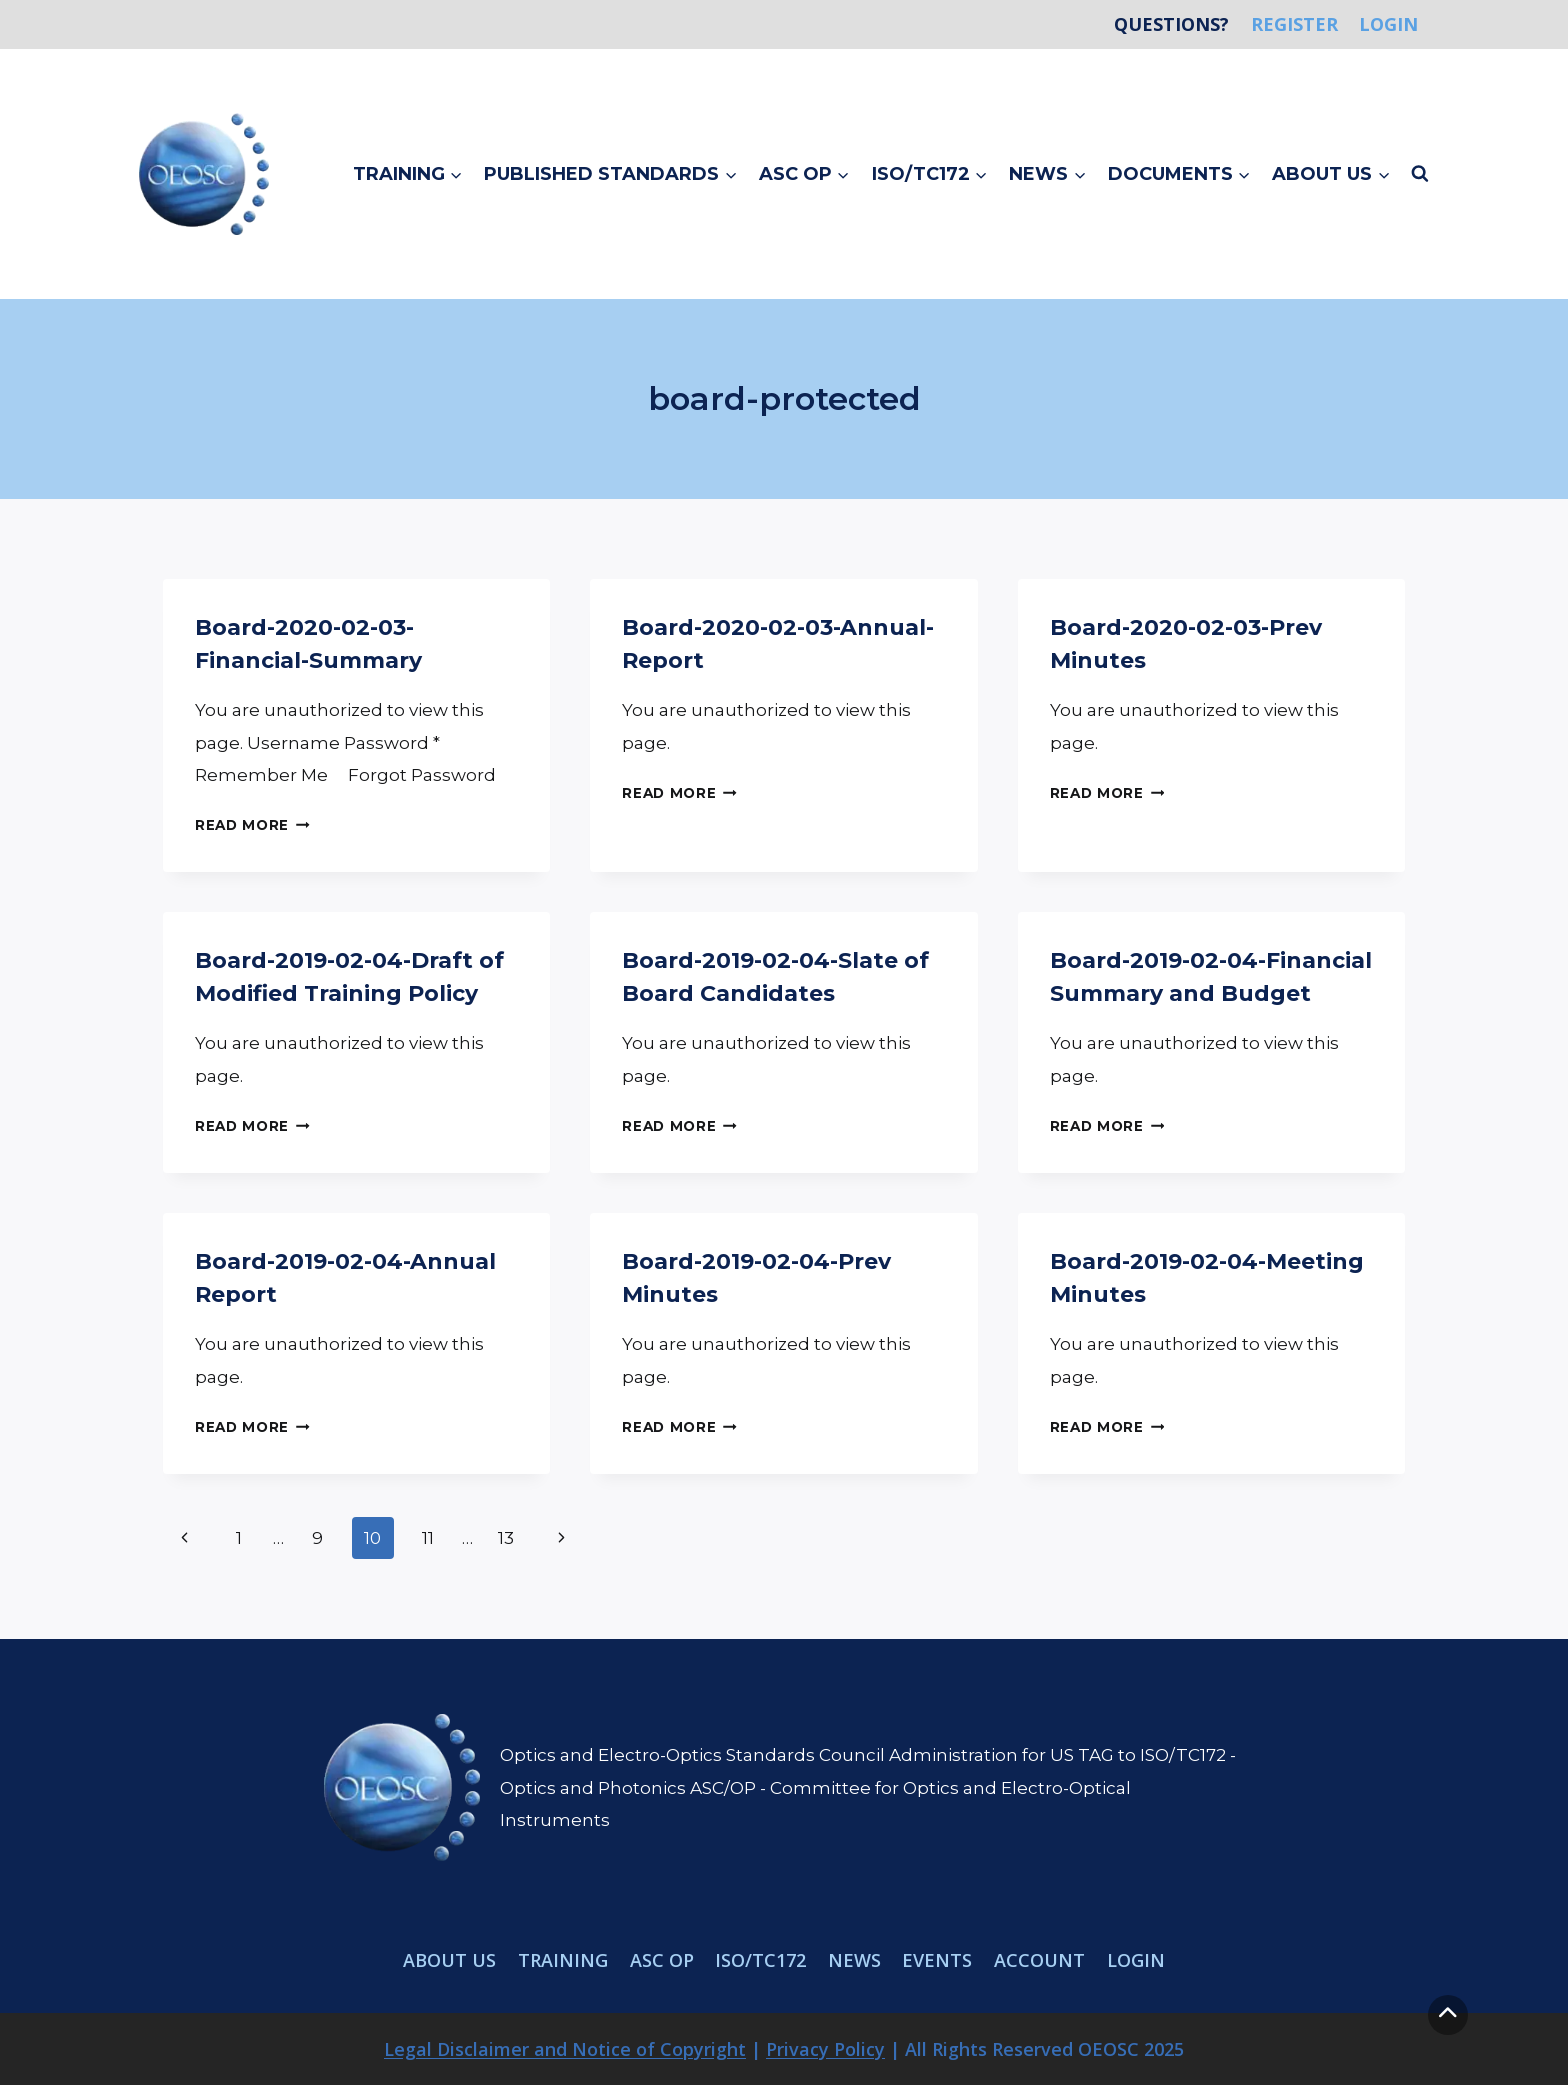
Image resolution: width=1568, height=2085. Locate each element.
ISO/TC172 (760, 1960)
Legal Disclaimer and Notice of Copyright (565, 2049)
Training (563, 1960)
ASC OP (662, 1960)
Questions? (1171, 24)
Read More (252, 825)
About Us (449, 1960)
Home (1082, 24)
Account (1039, 1960)
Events (937, 1960)
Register (1294, 24)
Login (1388, 24)
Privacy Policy (825, 2049)
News (854, 1960)
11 (428, 1538)
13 (506, 1538)
